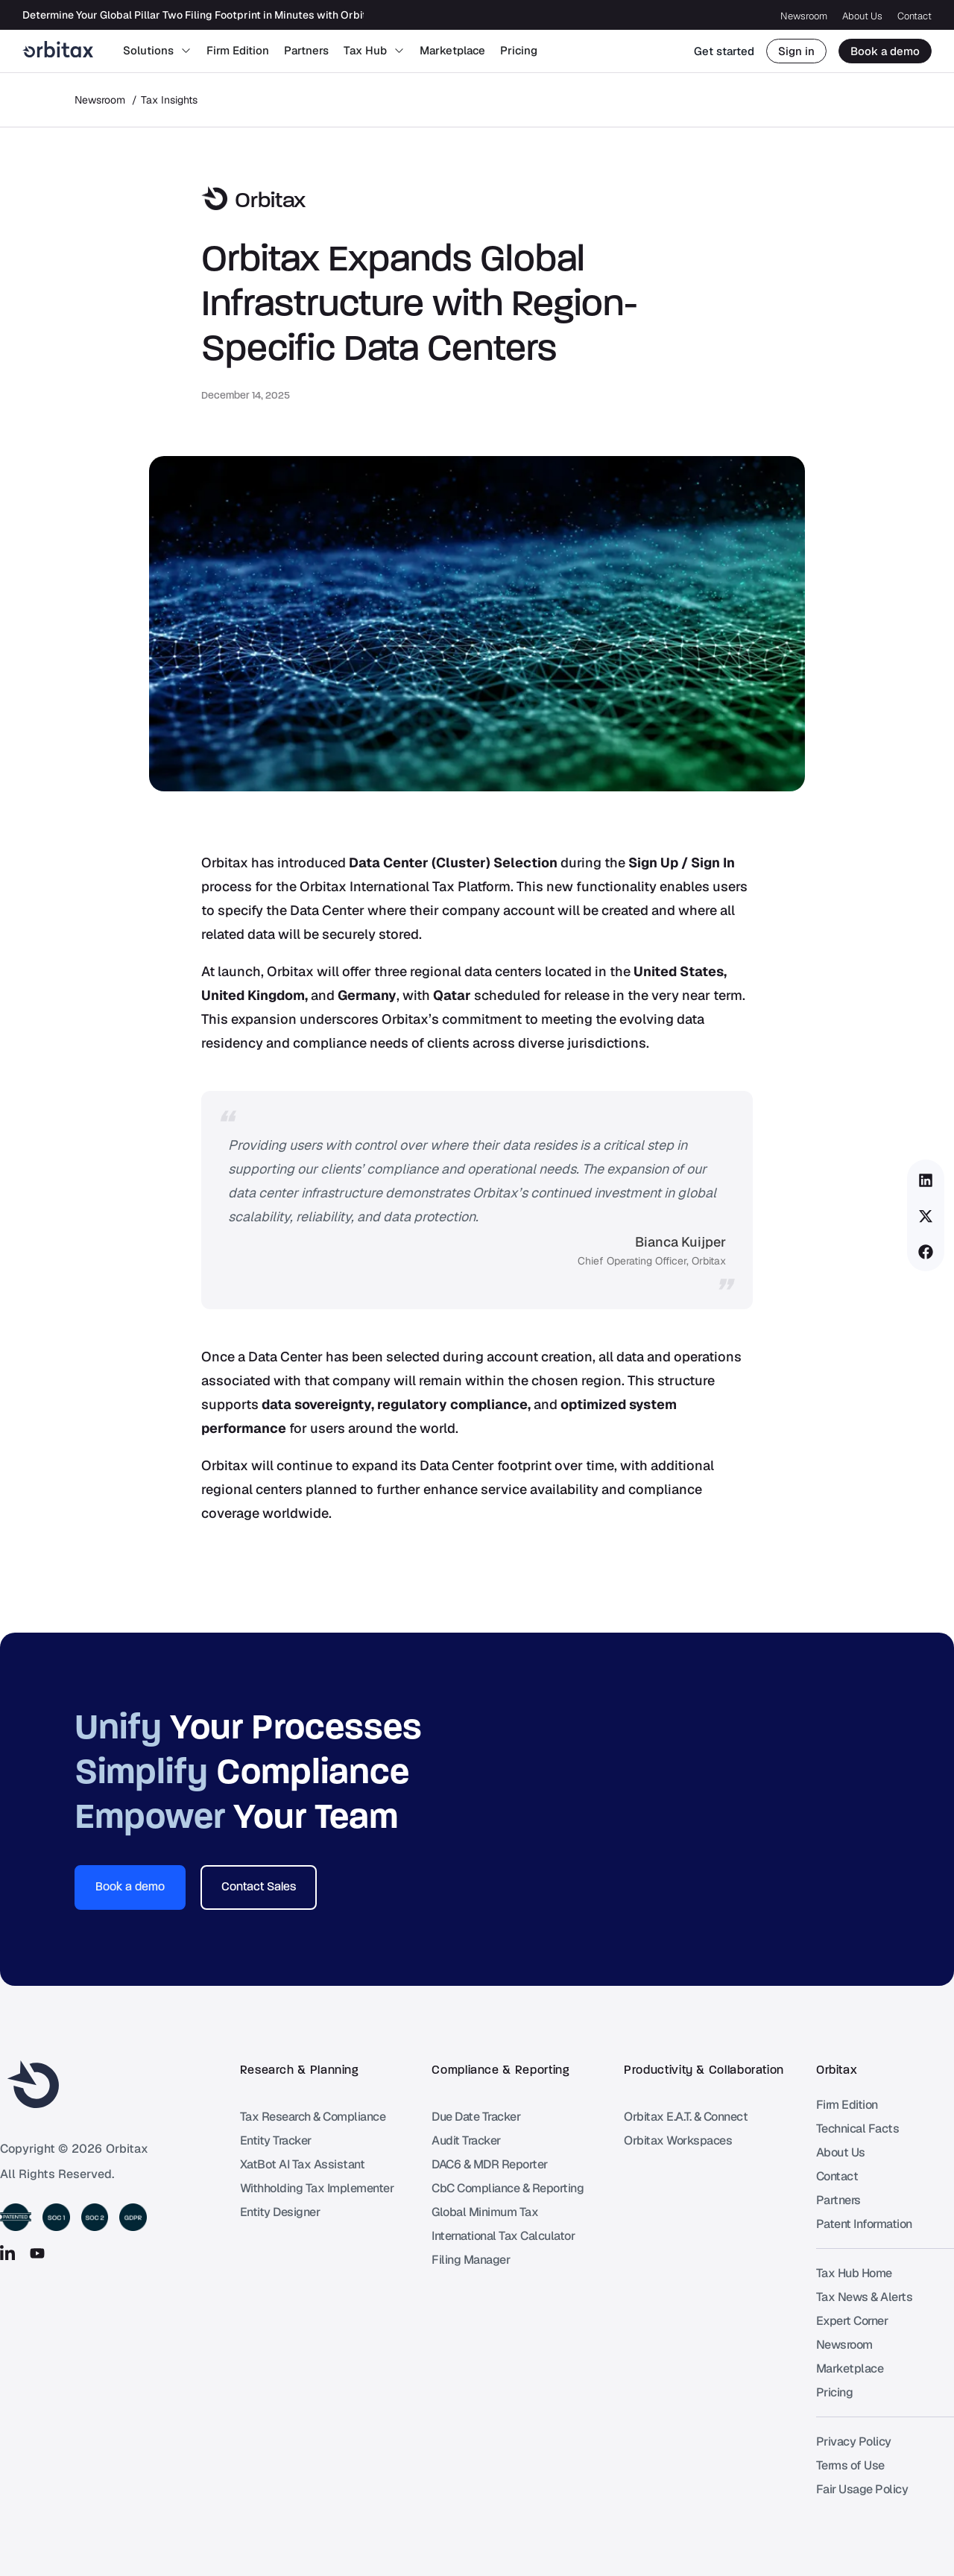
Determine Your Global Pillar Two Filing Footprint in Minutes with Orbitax (200, 15)
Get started (724, 51)
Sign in (796, 51)
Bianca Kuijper (680, 1241)
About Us (862, 16)
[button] (926, 1180)
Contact (914, 16)
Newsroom (803, 16)
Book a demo (885, 51)
